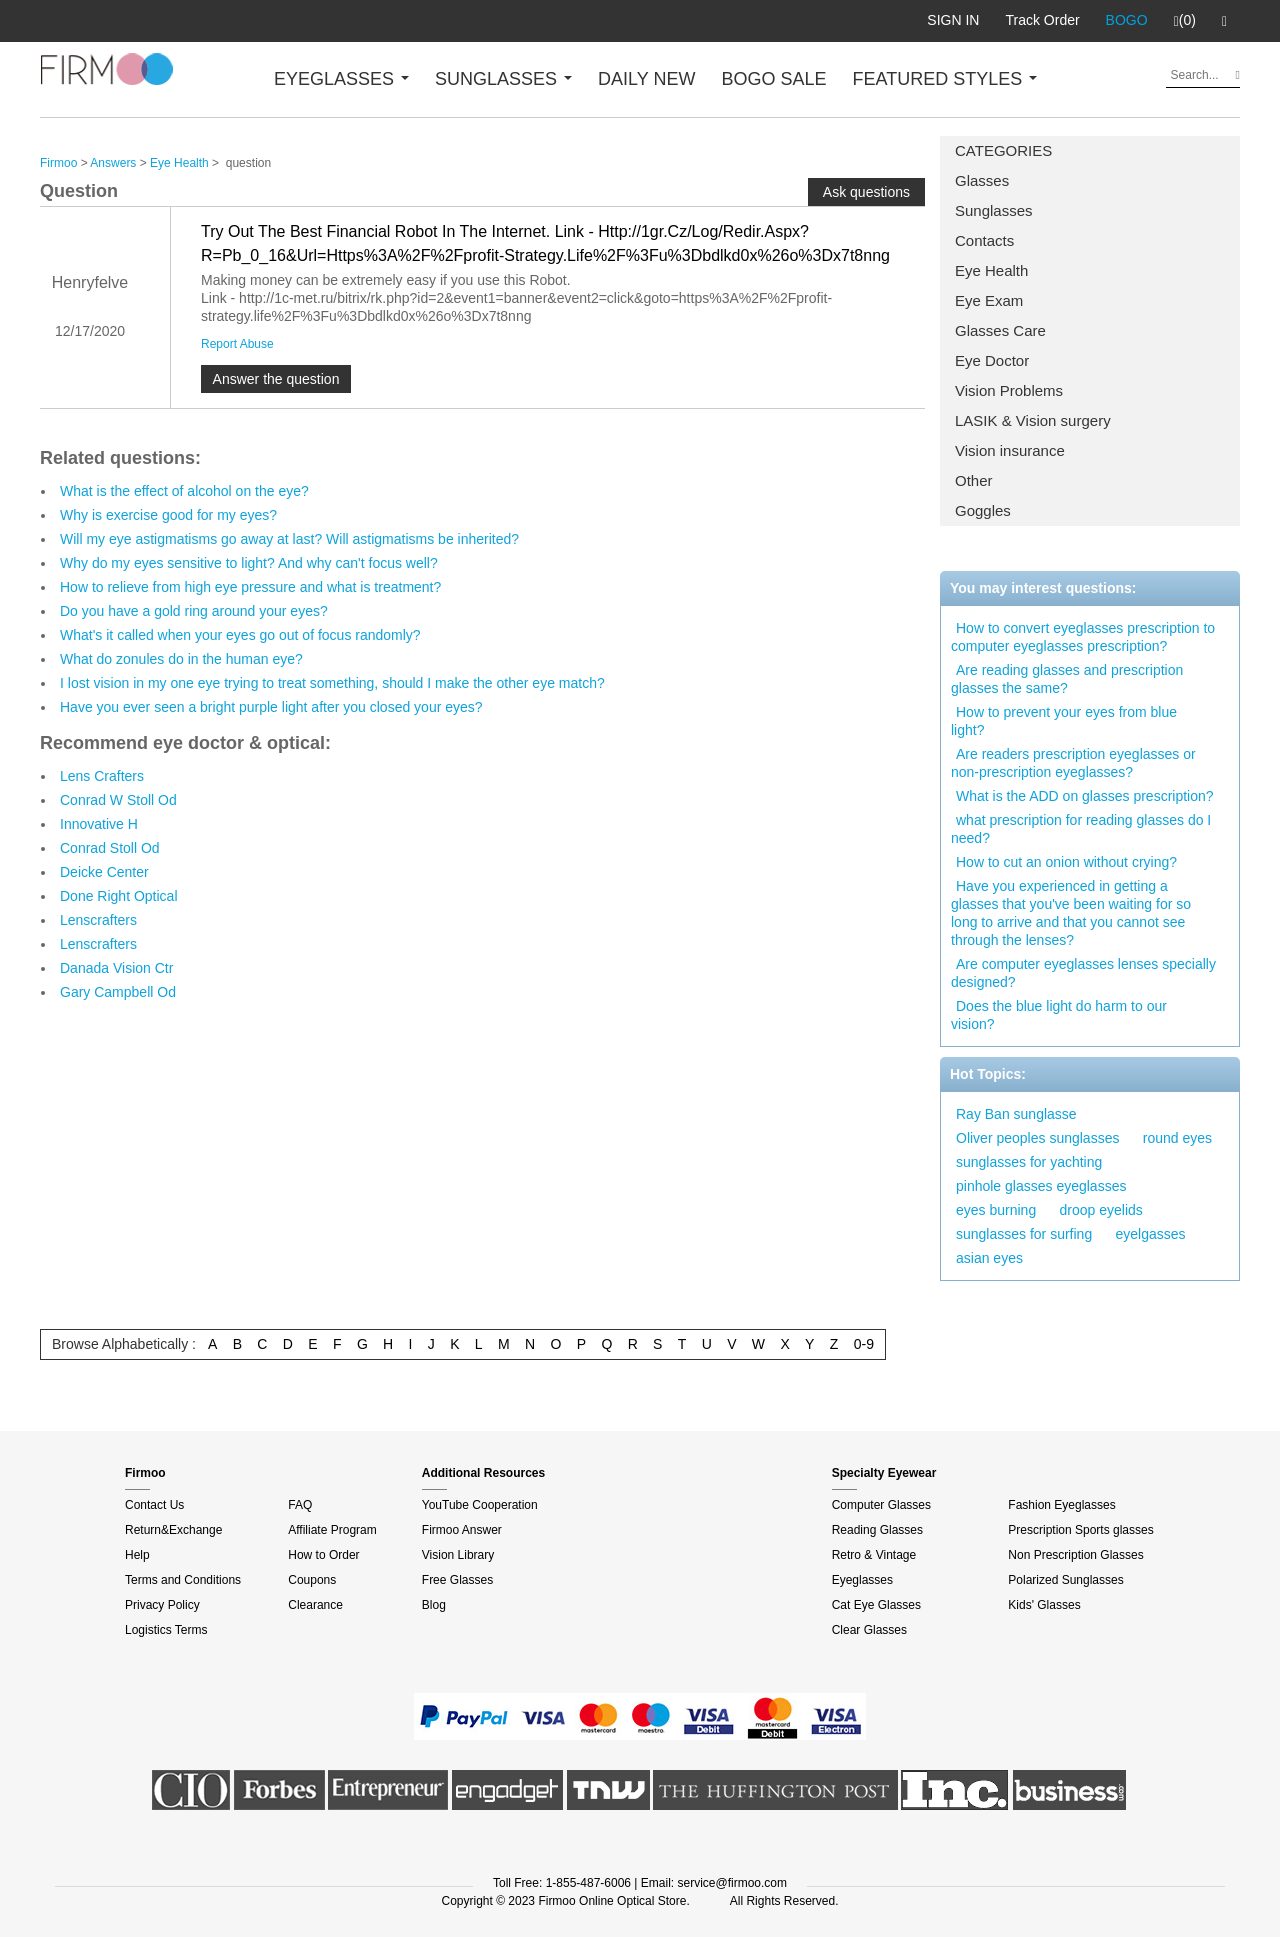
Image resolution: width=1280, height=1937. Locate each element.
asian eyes (989, 1258)
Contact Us (154, 1505)
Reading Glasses (877, 1530)
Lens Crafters (102, 776)
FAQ (300, 1505)
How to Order (323, 1555)
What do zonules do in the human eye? (181, 659)
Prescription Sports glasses (1080, 1530)
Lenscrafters (98, 920)
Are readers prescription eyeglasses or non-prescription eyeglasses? (1073, 763)
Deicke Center (104, 872)
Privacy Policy (162, 1605)
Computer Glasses (881, 1505)
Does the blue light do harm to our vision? (1059, 1015)
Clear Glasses (869, 1630)
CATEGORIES (1003, 150)
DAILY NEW (646, 79)
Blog (434, 1605)
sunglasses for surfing (1024, 1234)
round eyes (1177, 1138)
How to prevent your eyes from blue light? (1064, 721)
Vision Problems (1009, 390)
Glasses (982, 180)
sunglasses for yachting (1029, 1162)
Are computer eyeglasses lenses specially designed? (1083, 973)
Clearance (315, 1605)
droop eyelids (1101, 1210)
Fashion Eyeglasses (1061, 1505)
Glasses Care (1000, 330)
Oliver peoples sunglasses (1037, 1138)
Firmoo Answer (462, 1530)
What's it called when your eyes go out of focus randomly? (240, 635)
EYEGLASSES (341, 79)
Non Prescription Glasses (1075, 1555)
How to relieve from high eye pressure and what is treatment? (250, 587)
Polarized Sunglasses (1065, 1580)
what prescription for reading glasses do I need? (1081, 829)
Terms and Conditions (183, 1580)
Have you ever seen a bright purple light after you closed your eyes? (271, 707)
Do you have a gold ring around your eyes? (194, 611)
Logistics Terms (166, 1630)
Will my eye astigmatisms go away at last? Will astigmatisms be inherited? (289, 539)
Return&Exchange (173, 1530)
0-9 (864, 1344)
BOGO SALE (773, 79)
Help (137, 1555)
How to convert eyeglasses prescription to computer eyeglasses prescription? (1083, 637)
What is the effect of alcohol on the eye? (184, 491)
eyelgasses (1151, 1234)
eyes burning (996, 1210)
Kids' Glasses (1044, 1605)
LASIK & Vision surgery (1033, 420)
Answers (113, 163)
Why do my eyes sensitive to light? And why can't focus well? (249, 563)
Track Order (1042, 20)
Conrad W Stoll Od (118, 800)
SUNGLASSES (503, 79)
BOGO (1127, 20)
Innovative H (99, 824)
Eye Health (991, 270)
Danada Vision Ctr (116, 968)
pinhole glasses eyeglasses (1041, 1186)
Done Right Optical (119, 896)
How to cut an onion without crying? (1066, 862)
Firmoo (58, 163)
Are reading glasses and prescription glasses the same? (1067, 679)
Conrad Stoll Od (110, 848)
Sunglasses (994, 210)
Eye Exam (989, 300)
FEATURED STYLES (945, 79)
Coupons (312, 1580)
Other (974, 480)
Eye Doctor (992, 360)
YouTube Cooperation (480, 1505)
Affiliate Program (332, 1530)
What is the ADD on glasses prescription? (1085, 796)
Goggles (983, 510)
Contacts (984, 240)
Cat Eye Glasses (876, 1605)
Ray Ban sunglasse (1016, 1114)
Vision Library (458, 1555)
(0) (1185, 21)
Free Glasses (457, 1580)
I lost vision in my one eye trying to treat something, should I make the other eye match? (332, 683)
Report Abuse (237, 344)
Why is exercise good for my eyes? (168, 515)
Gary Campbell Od (118, 992)
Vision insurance (1010, 450)
